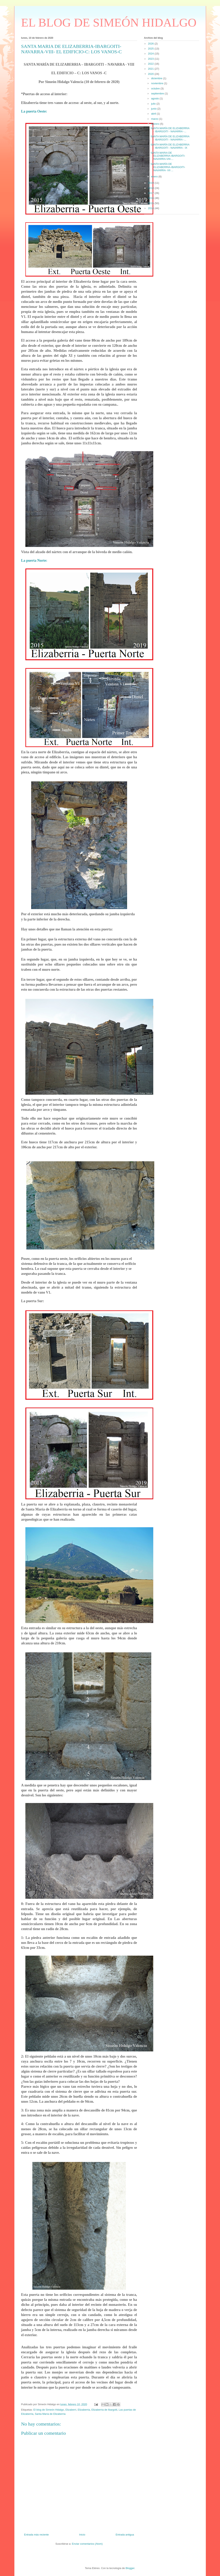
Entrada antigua (125, 2534)
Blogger (130, 2568)
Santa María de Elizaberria (50, 2413)
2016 (151, 198)
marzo (155, 118)
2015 (151, 203)
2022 (151, 63)
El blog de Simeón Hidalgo (48, 2409)
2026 (151, 43)
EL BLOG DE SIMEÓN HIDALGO (109, 22)
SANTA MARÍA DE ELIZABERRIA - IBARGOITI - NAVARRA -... (169, 130)
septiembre (158, 93)
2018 (151, 188)
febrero (155, 123)
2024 (151, 53)
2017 (151, 193)
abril (154, 113)
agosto (155, 98)
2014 (151, 208)
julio (153, 103)
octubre (155, 88)
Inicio (82, 2534)
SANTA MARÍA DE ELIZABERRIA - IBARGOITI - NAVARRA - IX (169, 146)
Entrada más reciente (36, 2534)
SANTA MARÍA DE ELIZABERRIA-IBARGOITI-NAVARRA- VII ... (167, 167)
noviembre (157, 83)
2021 (151, 68)
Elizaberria (84, 2409)
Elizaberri (70, 2409)
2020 (151, 73)
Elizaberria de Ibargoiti (104, 2409)
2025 (151, 48)
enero (154, 176)
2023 (151, 58)
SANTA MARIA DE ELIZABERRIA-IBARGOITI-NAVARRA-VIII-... (167, 155)
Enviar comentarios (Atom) (87, 2543)
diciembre (157, 78)
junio (154, 108)
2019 (151, 182)
